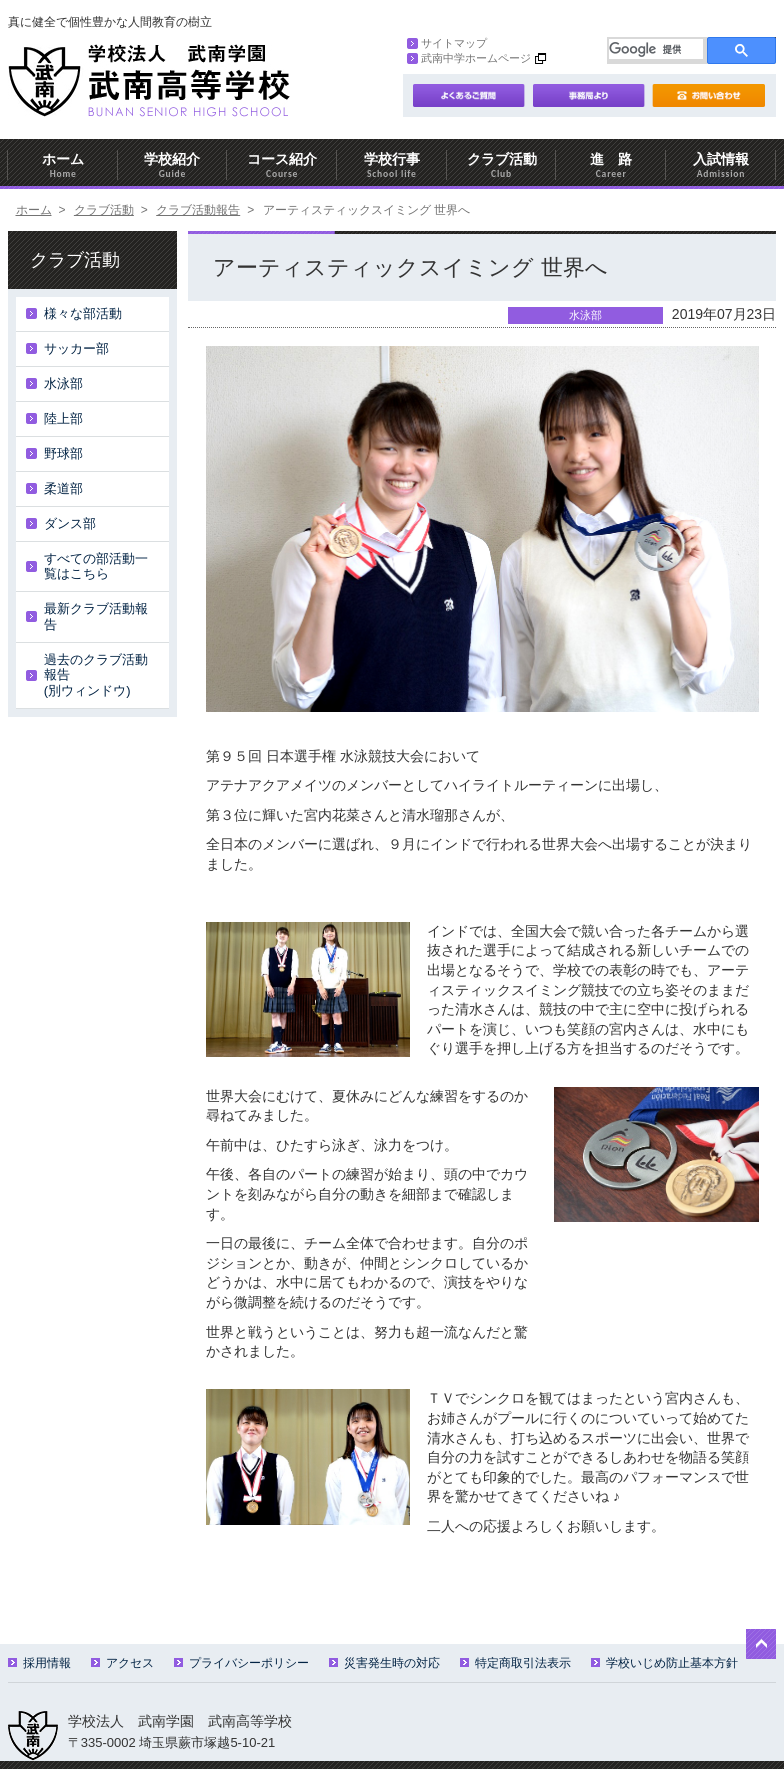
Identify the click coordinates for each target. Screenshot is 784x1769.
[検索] (656, 49)
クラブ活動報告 (198, 210)
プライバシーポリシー (241, 1663)
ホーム (63, 165)
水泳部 (63, 383)
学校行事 (392, 165)
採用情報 (39, 1663)
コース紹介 (282, 165)
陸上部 (63, 418)
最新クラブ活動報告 (96, 616)
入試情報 (721, 165)
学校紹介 (173, 165)
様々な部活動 (83, 313)
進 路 (611, 165)
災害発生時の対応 (384, 1663)
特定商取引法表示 (515, 1663)
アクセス (122, 1663)
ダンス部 (70, 523)
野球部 (63, 453)
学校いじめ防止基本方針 (664, 1663)
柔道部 (63, 488)
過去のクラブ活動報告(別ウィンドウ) (96, 675)
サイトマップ (447, 43)
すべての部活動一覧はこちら (96, 566)
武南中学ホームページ (469, 58)
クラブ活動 (502, 165)
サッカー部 (76, 348)
